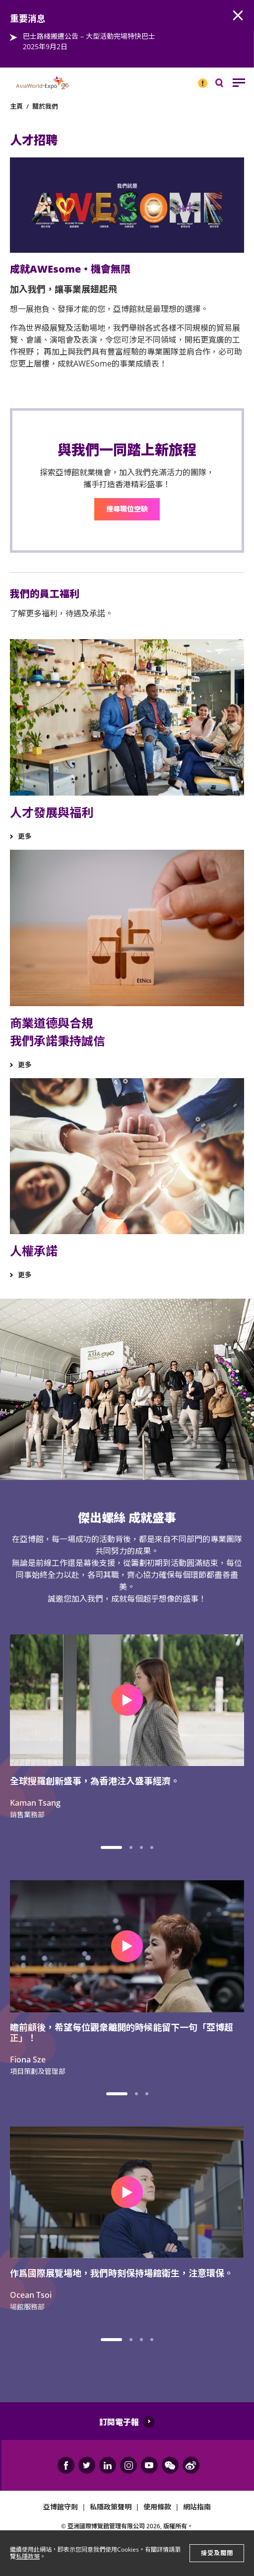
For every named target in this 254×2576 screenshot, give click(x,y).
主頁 (16, 106)
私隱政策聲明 (110, 2506)
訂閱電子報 (119, 2422)
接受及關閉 (217, 2553)
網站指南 (197, 2506)
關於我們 (45, 106)
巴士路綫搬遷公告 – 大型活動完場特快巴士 (89, 36)
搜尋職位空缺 (127, 509)
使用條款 (157, 2506)
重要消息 (199, 79)
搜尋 (226, 85)
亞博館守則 (60, 2506)
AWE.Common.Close (238, 16)
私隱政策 (28, 2556)
